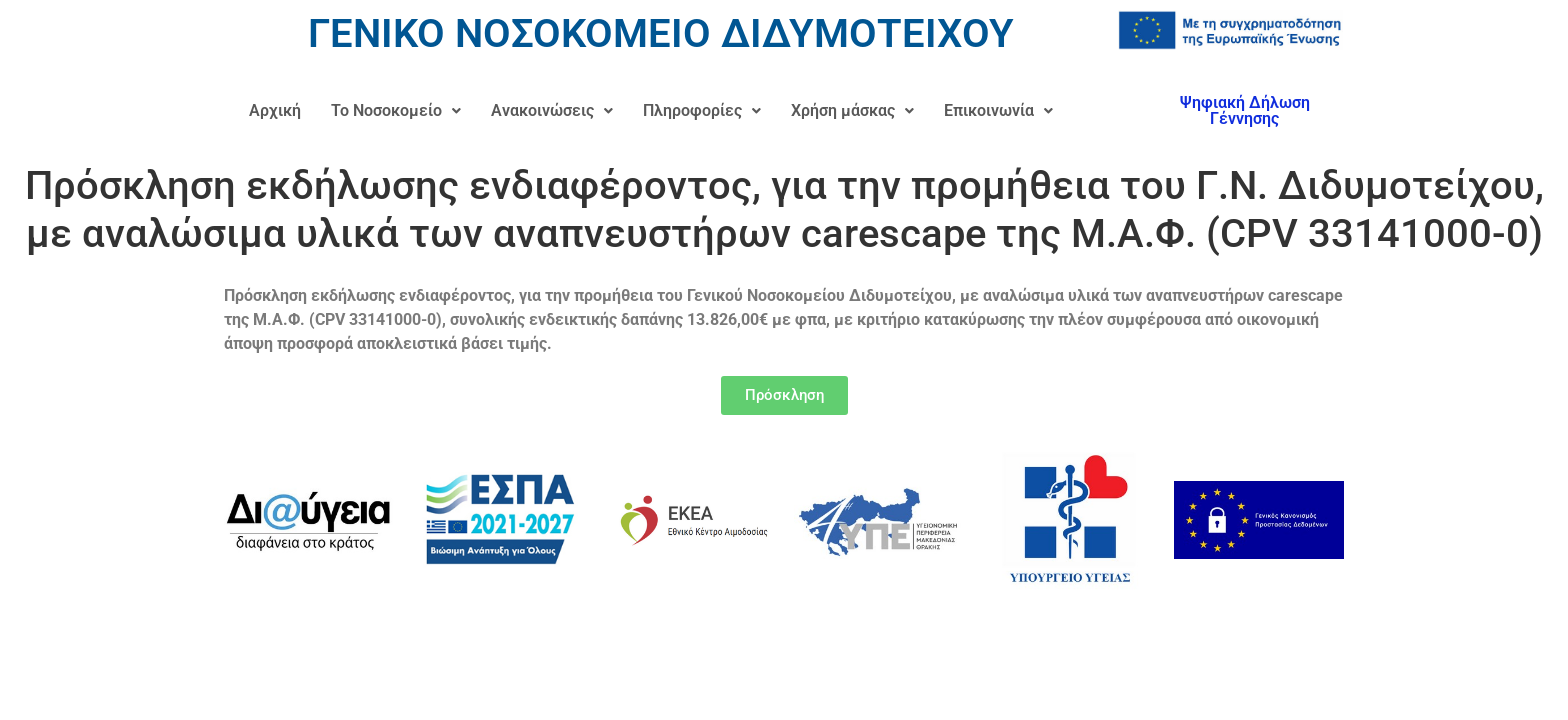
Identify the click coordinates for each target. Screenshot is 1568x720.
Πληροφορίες (702, 110)
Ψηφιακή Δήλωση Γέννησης (1245, 110)
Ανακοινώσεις (552, 110)
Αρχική (275, 110)
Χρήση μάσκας (852, 110)
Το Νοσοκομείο (396, 110)
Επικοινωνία (998, 110)
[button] (396, 111)
